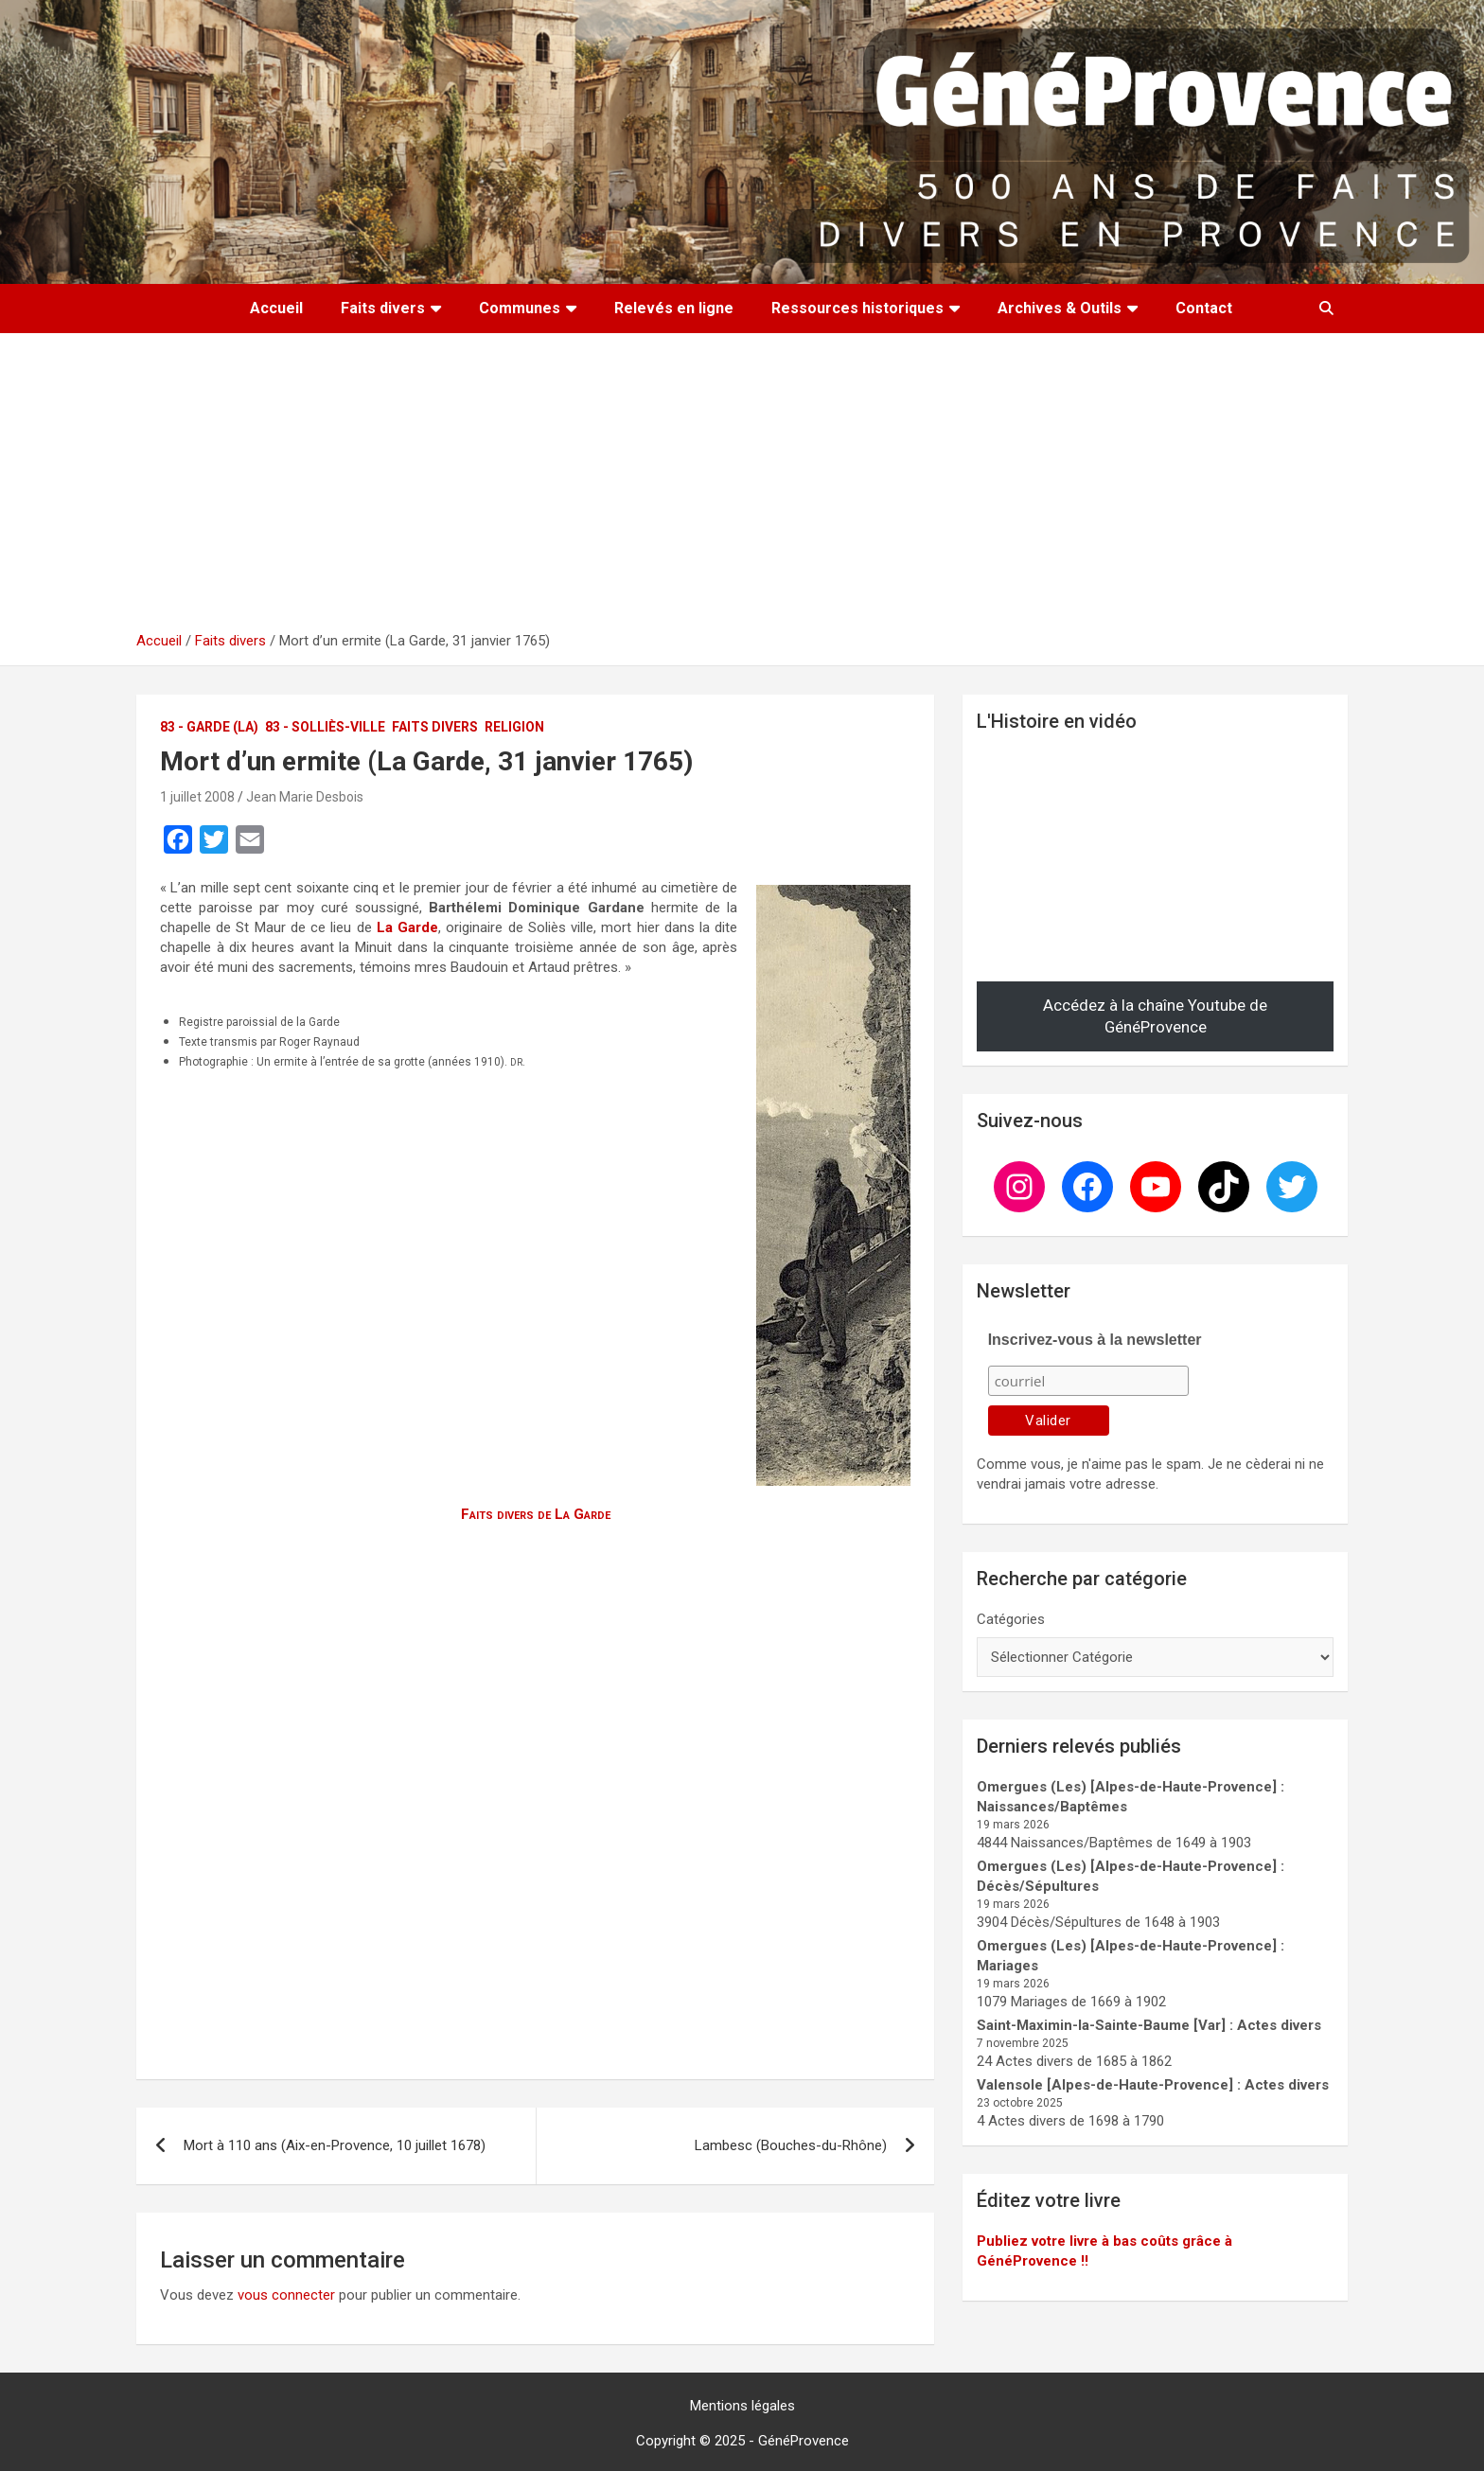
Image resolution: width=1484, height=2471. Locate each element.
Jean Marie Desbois (304, 796)
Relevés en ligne (673, 308)
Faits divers (383, 308)
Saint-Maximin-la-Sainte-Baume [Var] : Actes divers (1149, 2025)
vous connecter (286, 2294)
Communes (519, 308)
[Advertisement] (742, 489)
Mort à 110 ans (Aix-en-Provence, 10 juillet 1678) (335, 2145)
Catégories (1011, 1619)
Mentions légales (742, 2405)
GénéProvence (803, 2440)
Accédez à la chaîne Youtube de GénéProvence (1155, 1016)
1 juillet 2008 (197, 796)
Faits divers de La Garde (535, 1514)
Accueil (276, 308)
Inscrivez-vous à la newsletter (1095, 1340)
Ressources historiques (857, 308)
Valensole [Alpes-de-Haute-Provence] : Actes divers (1153, 2084)
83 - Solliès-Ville (325, 726)
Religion (514, 726)
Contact (1203, 308)
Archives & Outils (1060, 308)
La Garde (407, 927)
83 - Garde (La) (209, 726)
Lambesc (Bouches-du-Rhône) (791, 2145)
